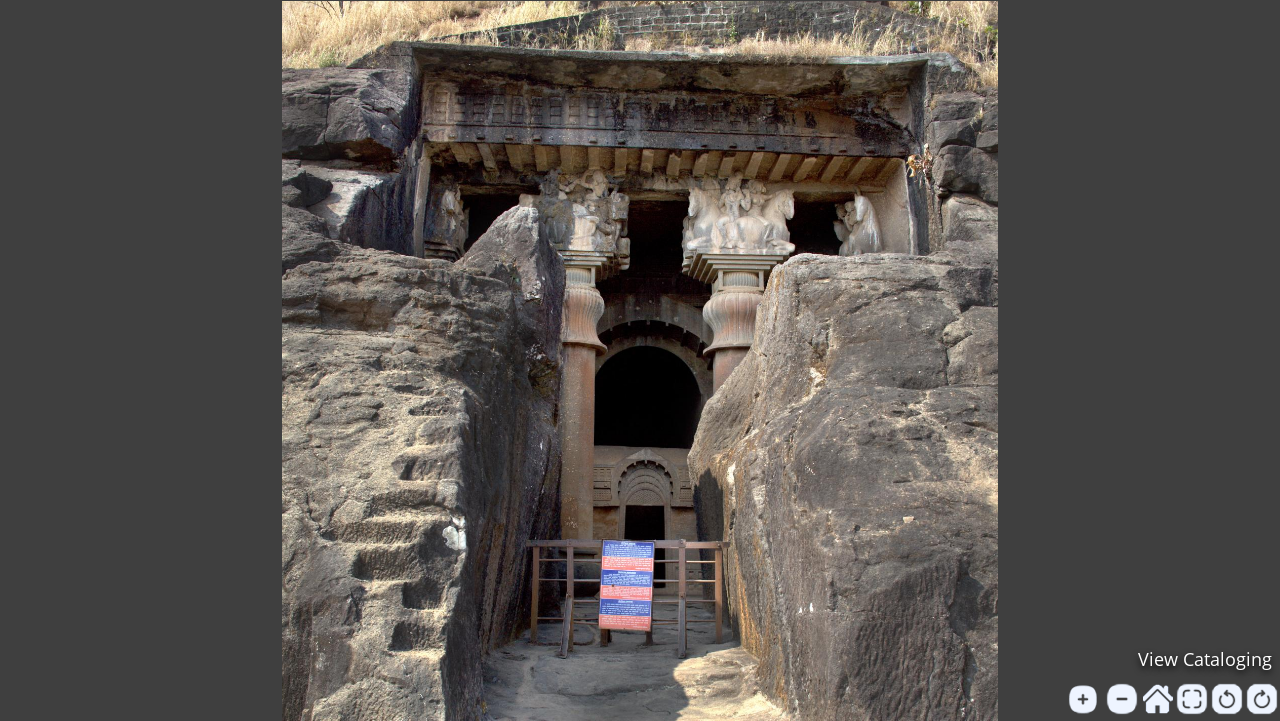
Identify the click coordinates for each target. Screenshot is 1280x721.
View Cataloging (1205, 659)
